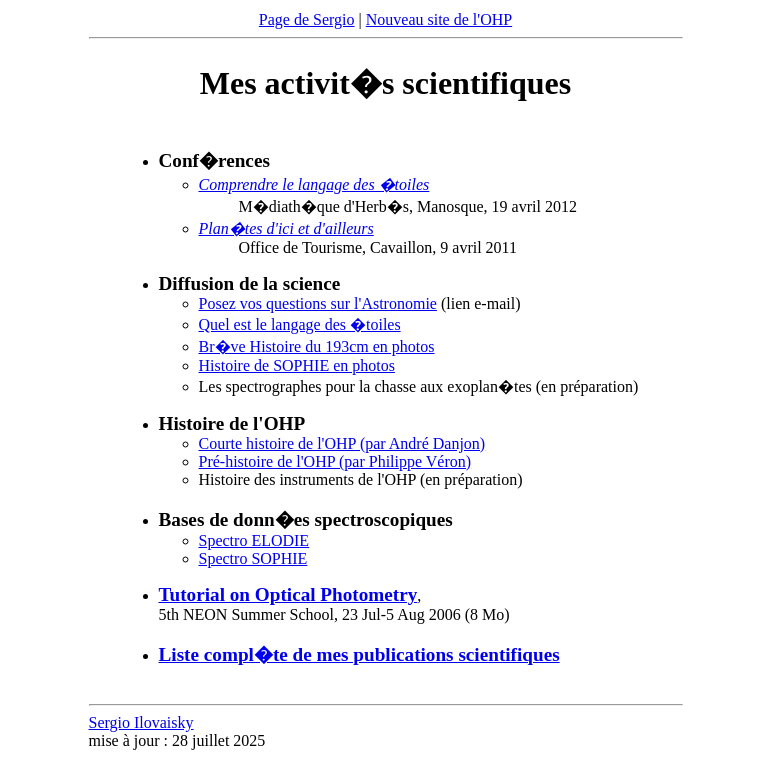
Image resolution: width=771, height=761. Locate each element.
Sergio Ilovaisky (141, 722)
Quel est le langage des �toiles (300, 324)
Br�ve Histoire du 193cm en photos (317, 346)
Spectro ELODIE (254, 540)
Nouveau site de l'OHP (439, 19)
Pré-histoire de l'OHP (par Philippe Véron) (335, 461)
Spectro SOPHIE (253, 558)
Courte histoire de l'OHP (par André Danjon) (342, 443)
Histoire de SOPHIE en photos (297, 365)
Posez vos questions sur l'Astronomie (318, 303)
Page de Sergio (307, 19)
